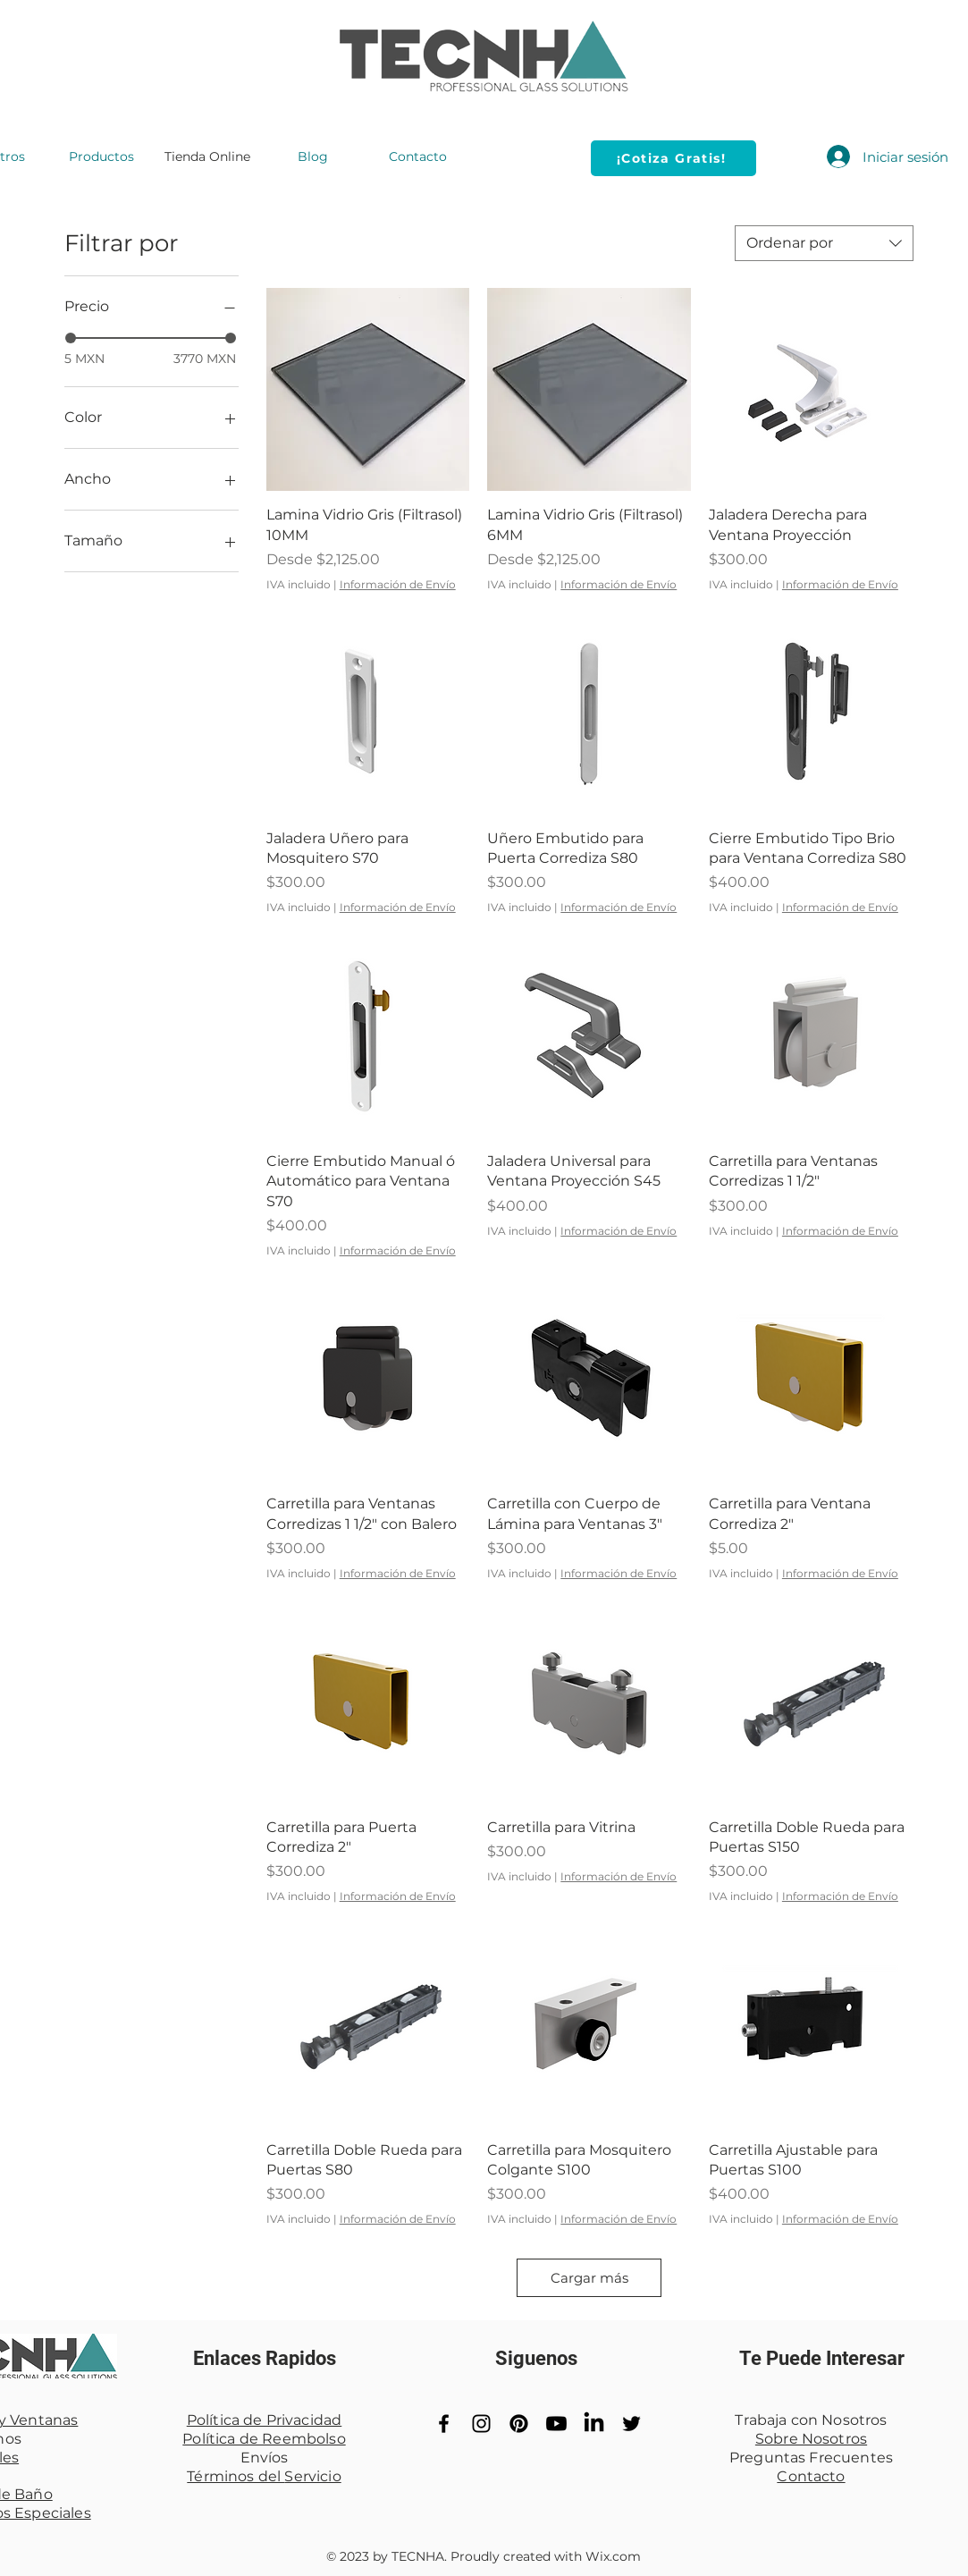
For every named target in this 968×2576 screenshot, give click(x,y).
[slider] (70, 338)
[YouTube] (556, 2423)
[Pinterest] (519, 2423)
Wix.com (613, 2556)
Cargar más (589, 2277)
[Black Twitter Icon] (631, 2423)
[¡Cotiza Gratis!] (673, 158)
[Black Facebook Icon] (444, 2423)
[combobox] (824, 243)
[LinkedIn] (594, 2423)
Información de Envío (398, 584)
